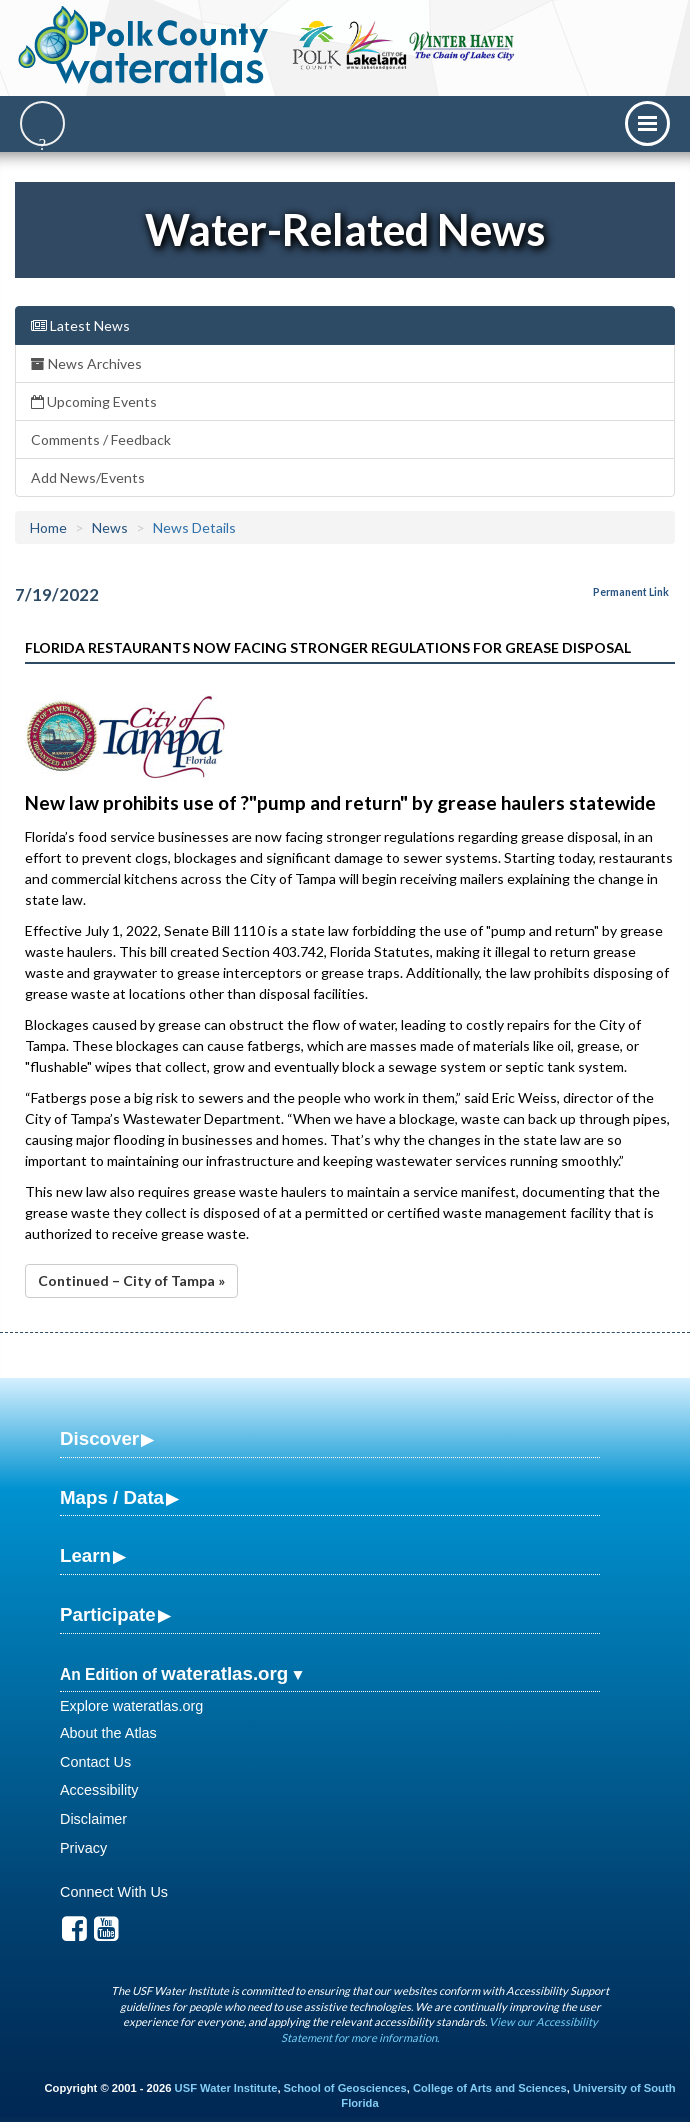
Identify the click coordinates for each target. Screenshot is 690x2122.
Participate (108, 1614)
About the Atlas (108, 1733)
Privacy (83, 1848)
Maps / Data (112, 1497)
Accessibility (99, 1790)
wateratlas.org (224, 1673)
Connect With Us (114, 1892)
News (110, 527)
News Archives (86, 363)
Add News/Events (88, 477)
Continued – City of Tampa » (131, 1280)
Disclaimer (93, 1819)
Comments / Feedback (101, 439)
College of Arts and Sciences (490, 2088)
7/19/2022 (57, 594)
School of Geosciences (345, 2088)
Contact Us (95, 1762)
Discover (99, 1438)
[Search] (42, 123)
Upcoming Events (94, 401)
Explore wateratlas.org (131, 1706)
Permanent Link (631, 592)
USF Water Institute (226, 2088)
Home (48, 527)
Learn (85, 1555)
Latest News (80, 325)
